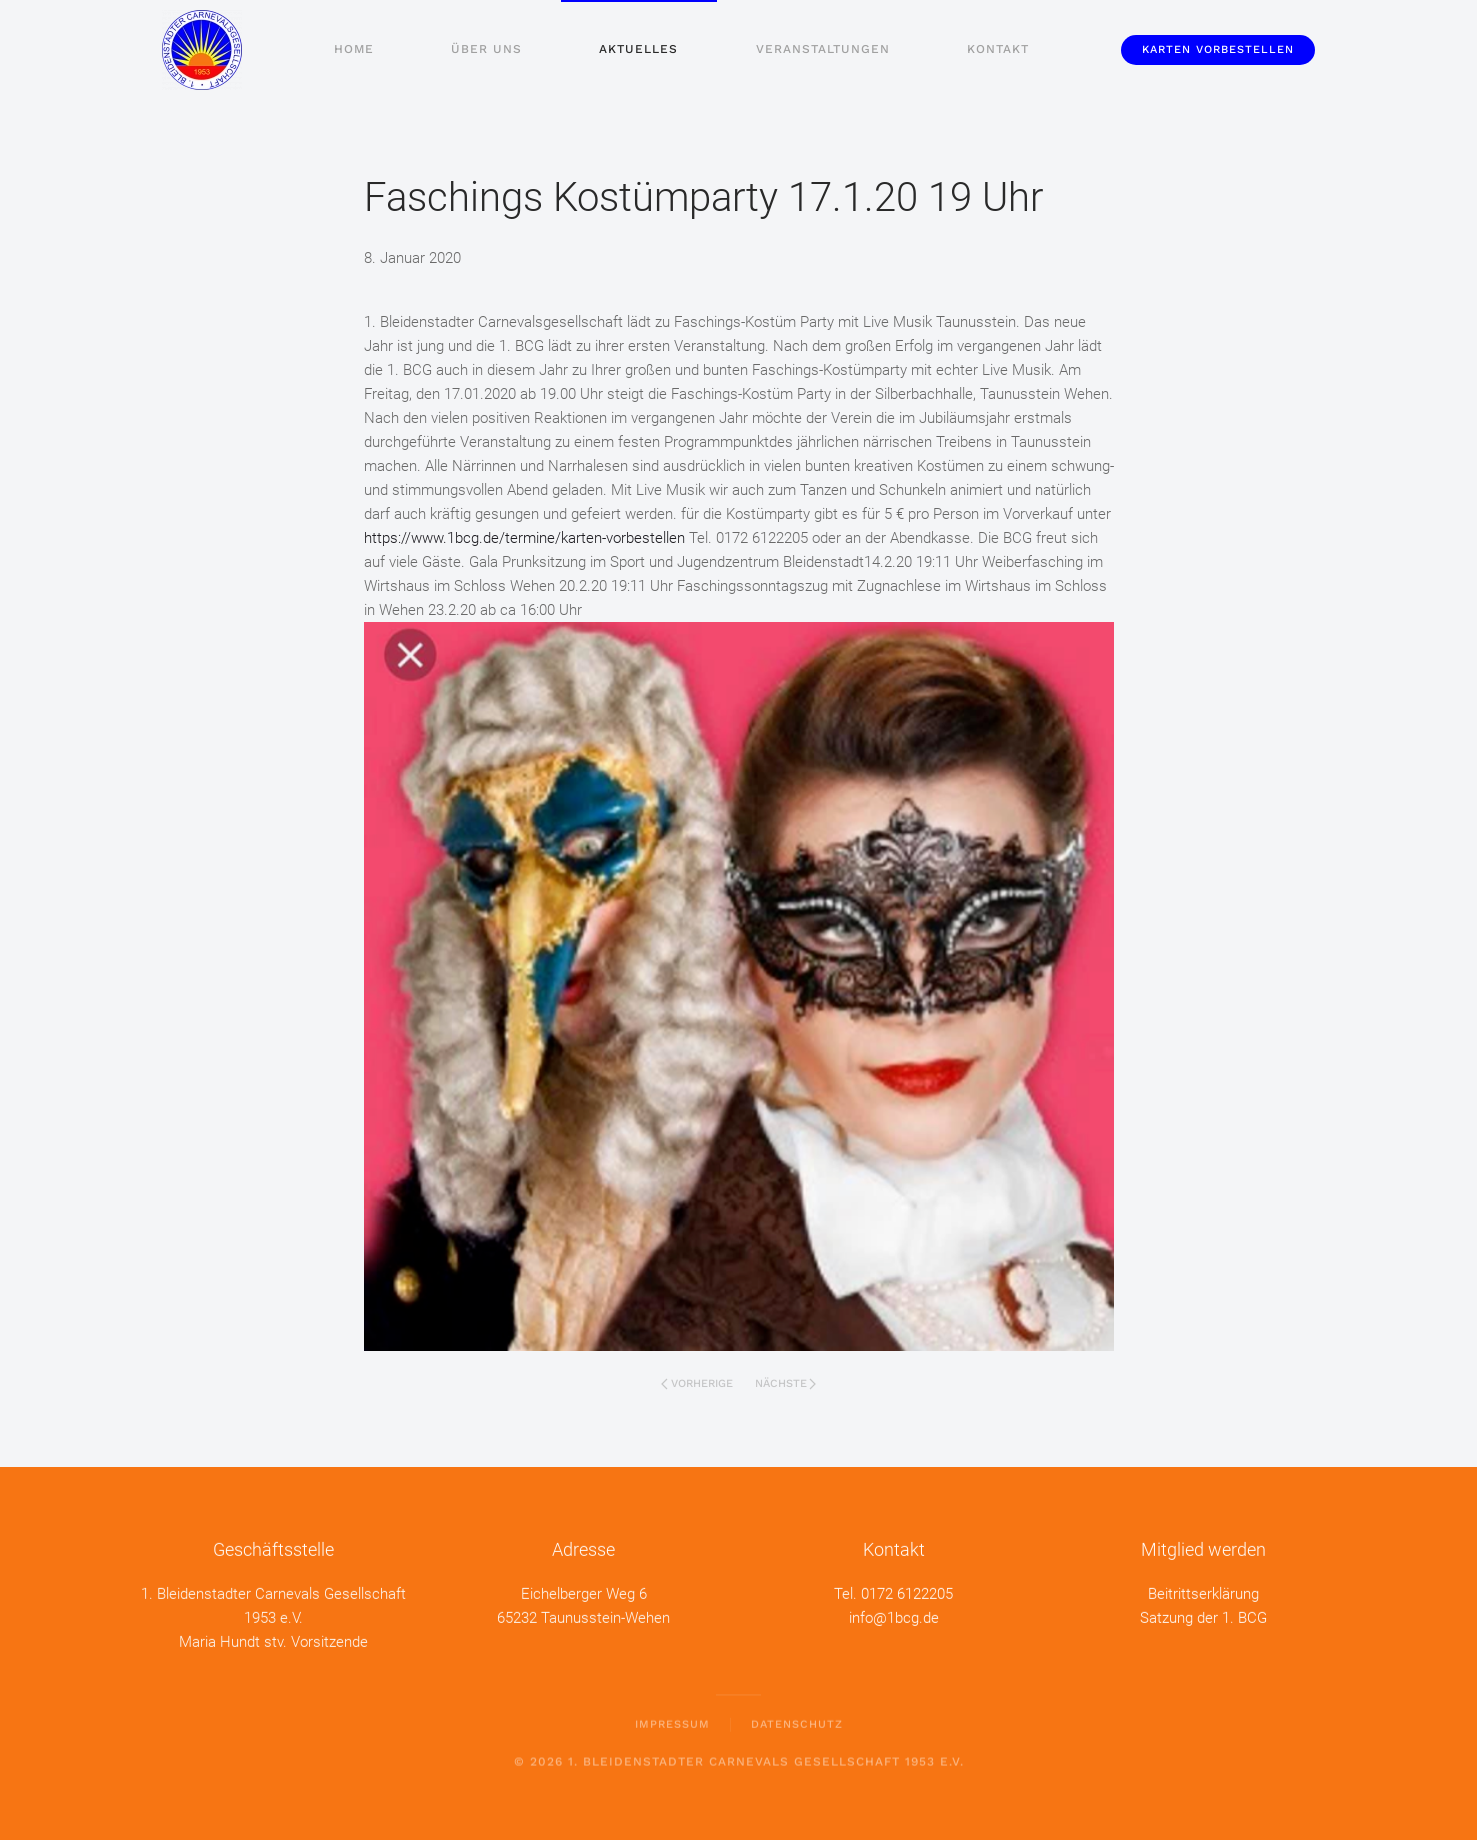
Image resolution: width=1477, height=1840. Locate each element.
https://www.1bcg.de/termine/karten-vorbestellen (524, 538)
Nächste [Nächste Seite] (786, 1383)
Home (354, 49)
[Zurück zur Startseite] (202, 50)
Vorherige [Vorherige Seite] (697, 1383)
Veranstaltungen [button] (823, 49)
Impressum (672, 1721)
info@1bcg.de (894, 1616)
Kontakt (998, 49)
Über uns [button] (486, 49)
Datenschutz (797, 1721)
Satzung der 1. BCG (1203, 1616)
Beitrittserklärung (1203, 1592)
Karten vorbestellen (1218, 49)
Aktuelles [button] (638, 49)
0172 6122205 (907, 1592)
